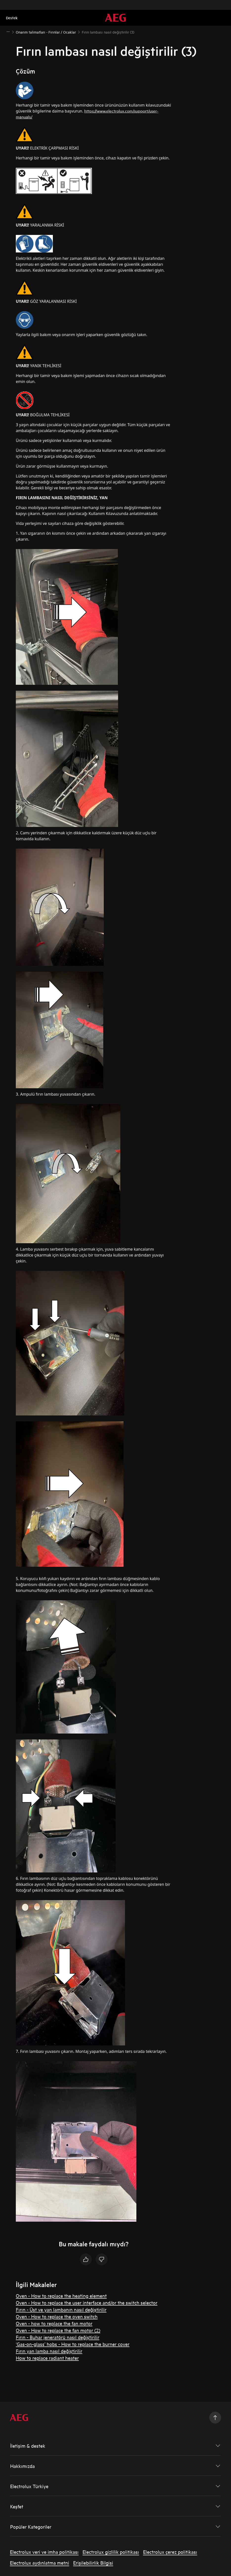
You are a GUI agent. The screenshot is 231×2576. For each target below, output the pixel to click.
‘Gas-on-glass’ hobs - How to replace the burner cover (72, 2344)
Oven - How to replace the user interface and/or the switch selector (86, 2302)
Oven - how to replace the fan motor (54, 2323)
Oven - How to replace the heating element (61, 2295)
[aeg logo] (19, 2417)
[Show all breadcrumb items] (8, 32)
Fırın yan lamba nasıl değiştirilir (49, 2351)
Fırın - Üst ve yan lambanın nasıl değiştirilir (61, 2309)
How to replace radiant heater (47, 2358)
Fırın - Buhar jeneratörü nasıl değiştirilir (57, 2337)
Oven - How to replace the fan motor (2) (58, 2330)
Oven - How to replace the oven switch (57, 2316)
